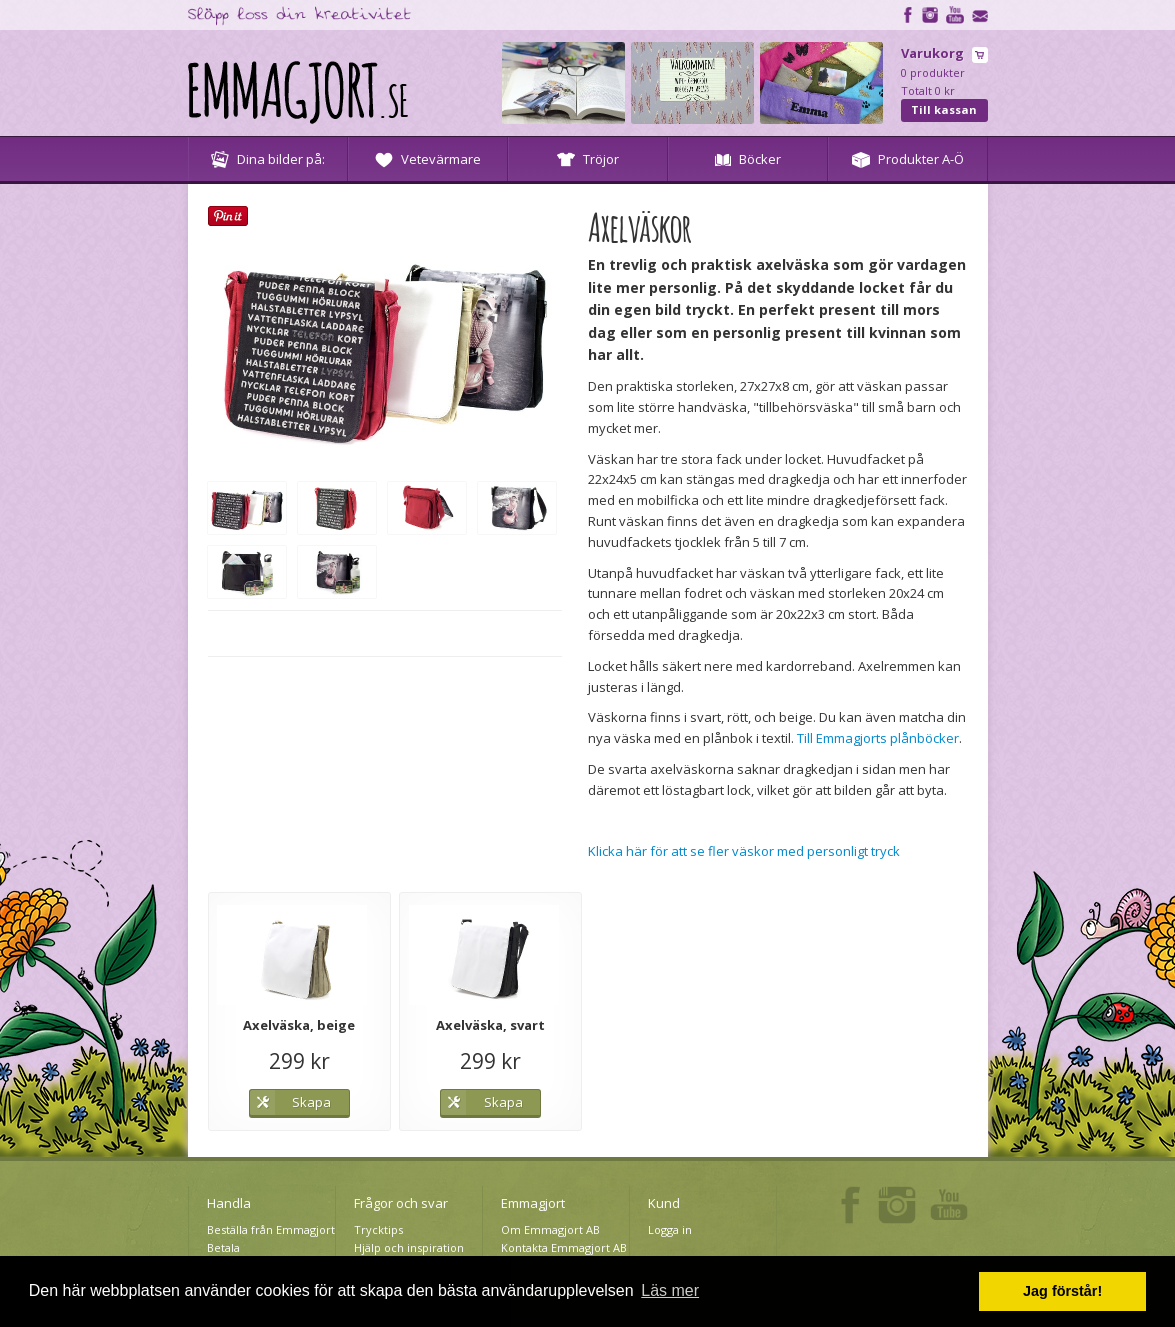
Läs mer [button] (670, 1290)
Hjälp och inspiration (409, 1247)
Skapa (311, 1102)
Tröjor (588, 159)
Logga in (670, 1229)
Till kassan (944, 109)
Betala (223, 1247)
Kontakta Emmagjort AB (564, 1247)
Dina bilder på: (268, 159)
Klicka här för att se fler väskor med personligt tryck (744, 851)
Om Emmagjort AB (550, 1229)
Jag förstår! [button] (1062, 1291)
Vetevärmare (428, 159)
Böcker (748, 159)
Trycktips (378, 1229)
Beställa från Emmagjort (271, 1229)
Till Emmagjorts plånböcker (878, 738)
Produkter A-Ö (908, 159)
